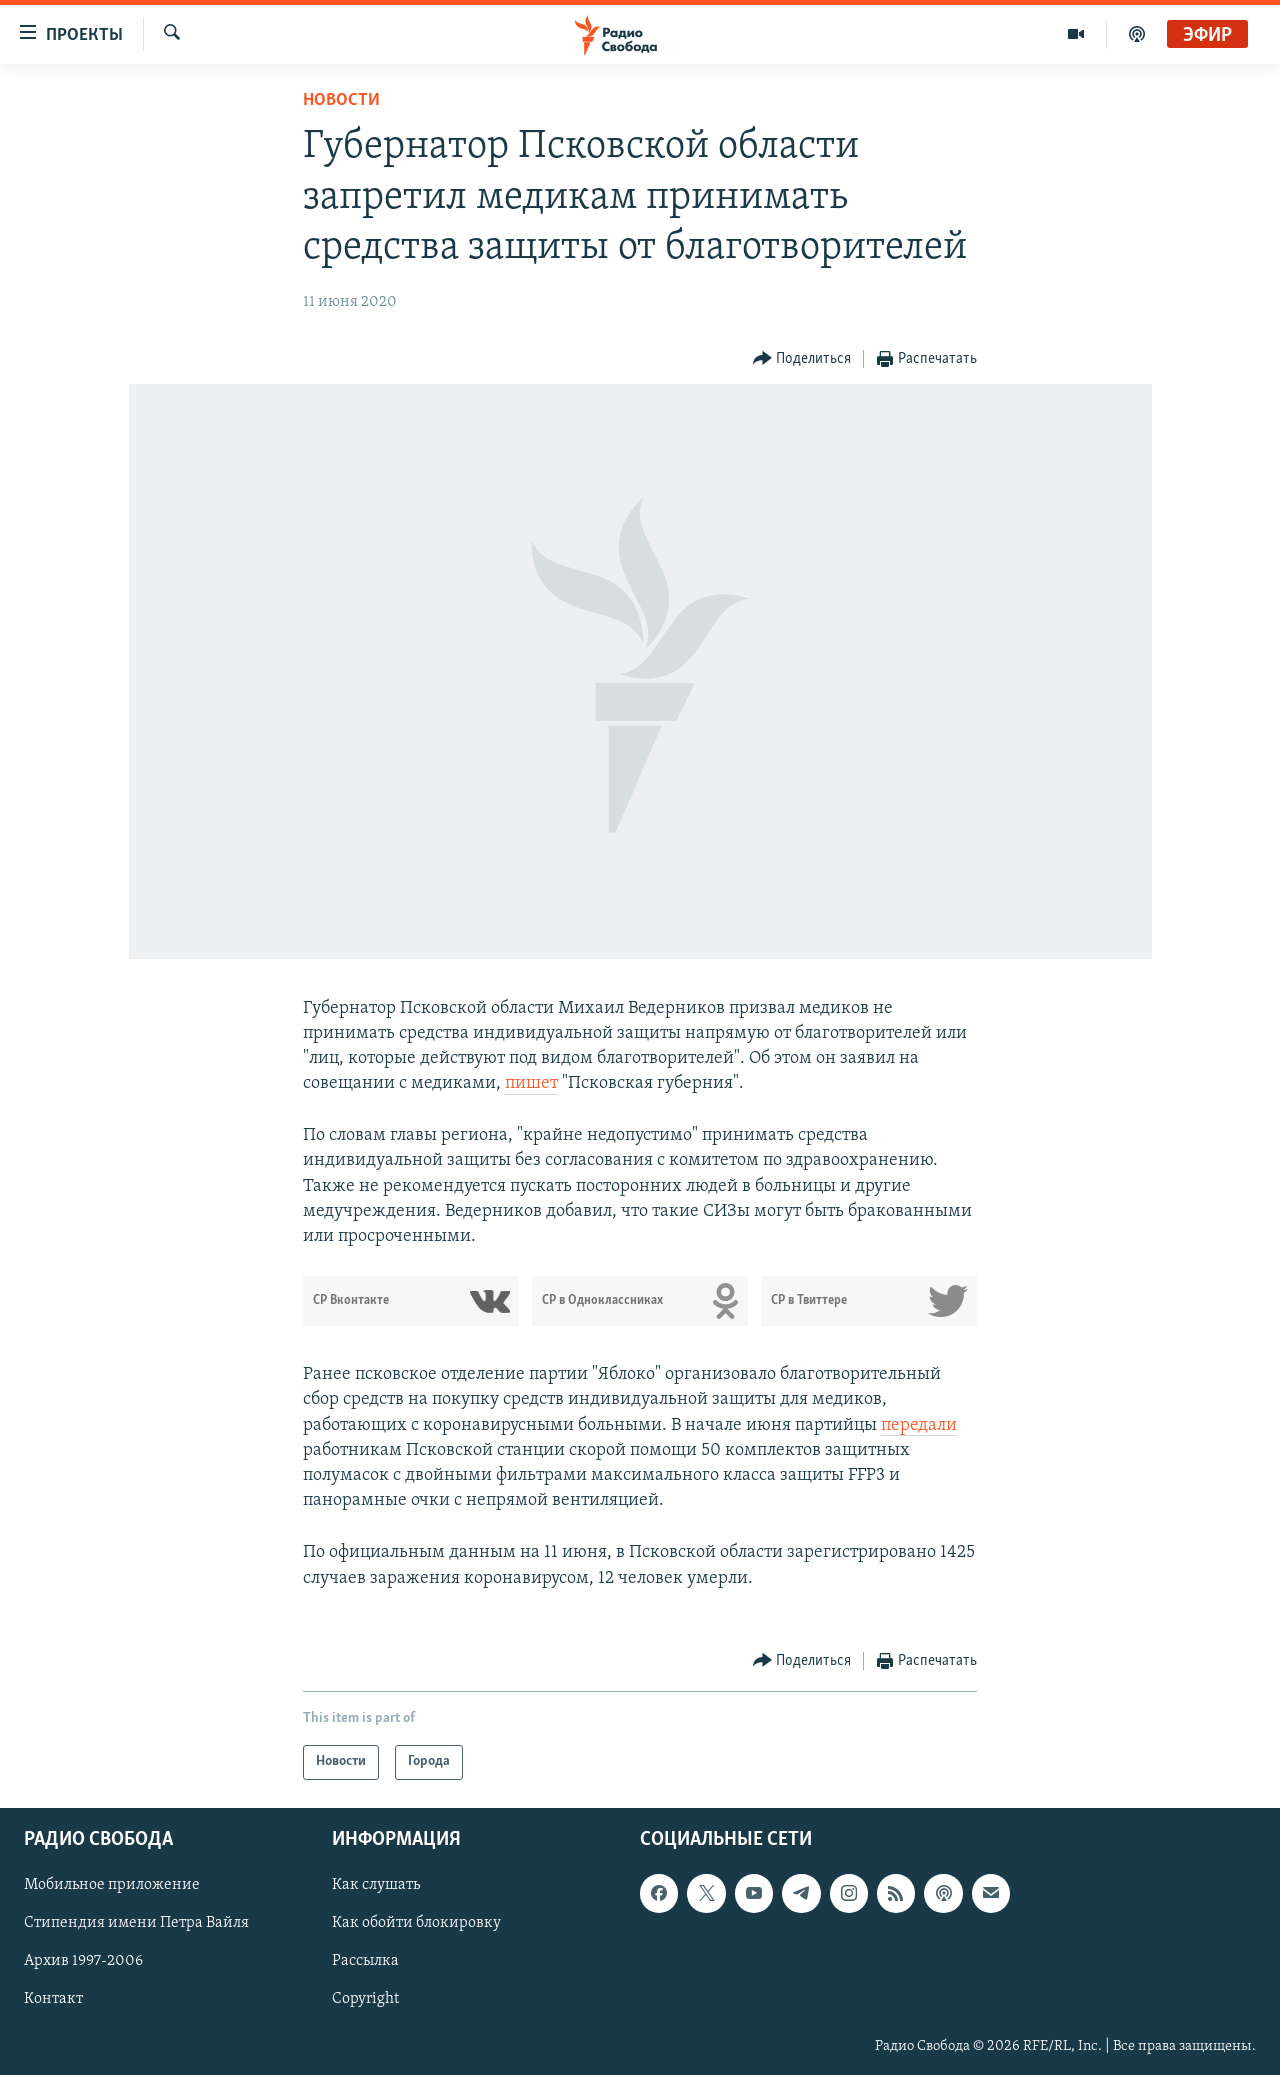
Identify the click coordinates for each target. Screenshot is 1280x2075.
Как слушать (376, 1885)
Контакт (53, 1999)
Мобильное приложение (112, 1885)
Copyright (365, 1999)
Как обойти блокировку (416, 1923)
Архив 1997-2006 (83, 1961)
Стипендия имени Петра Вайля (136, 1923)
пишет (531, 1083)
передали (919, 1425)
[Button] (802, 359)
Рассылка (365, 1961)
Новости (341, 100)
